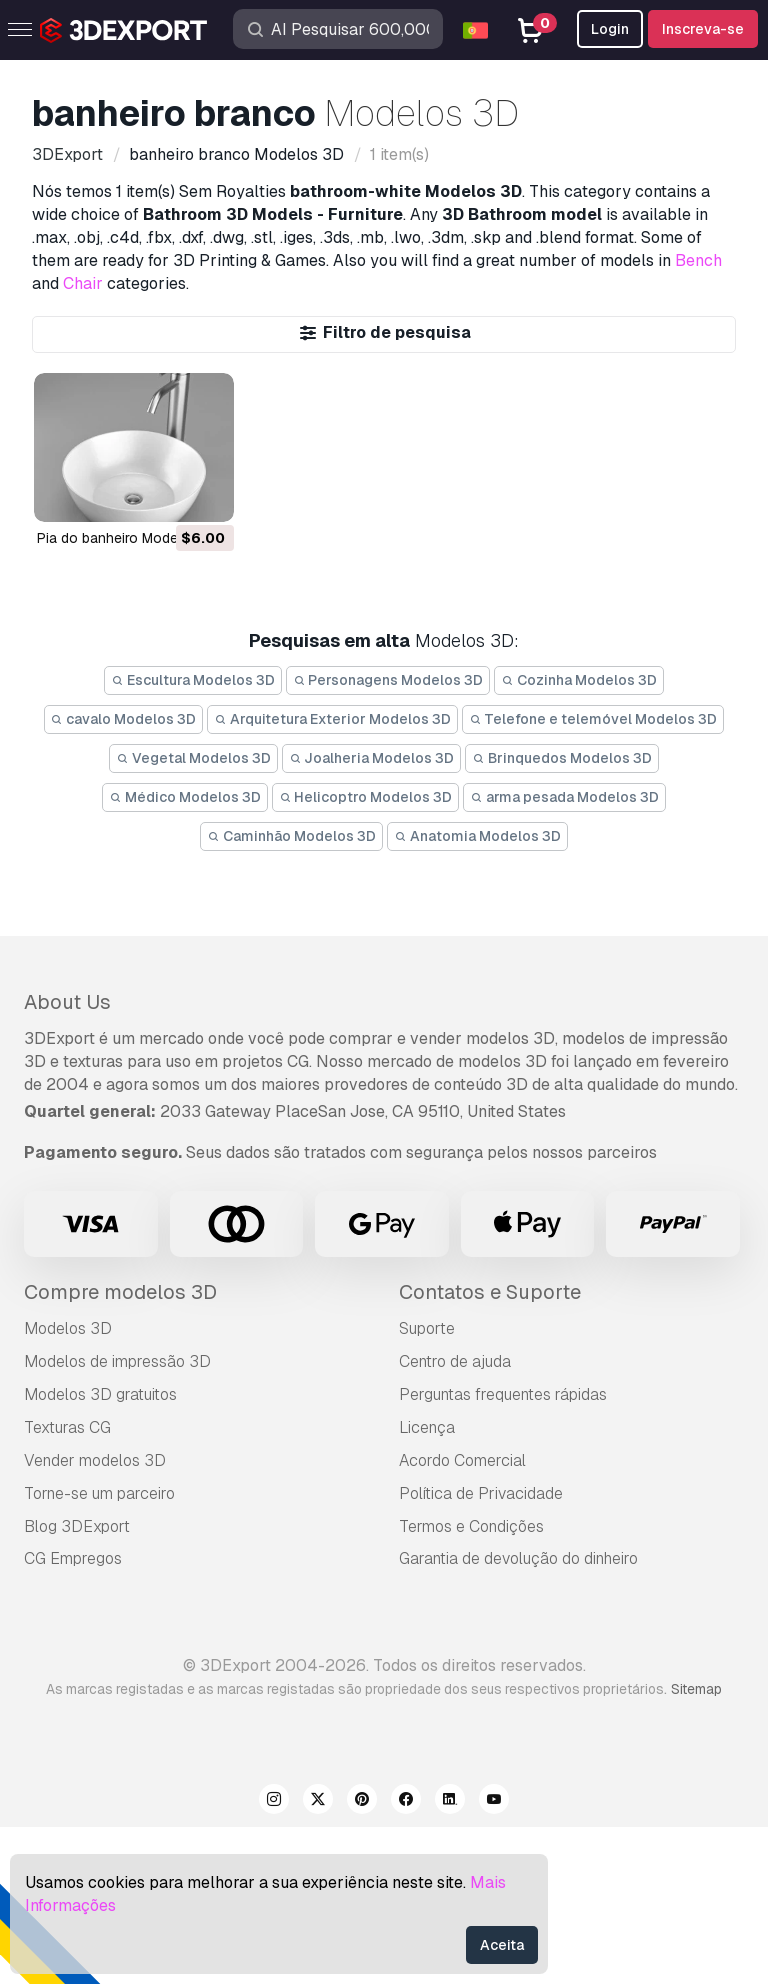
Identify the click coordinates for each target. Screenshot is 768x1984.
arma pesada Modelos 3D (564, 797)
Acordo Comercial (462, 1460)
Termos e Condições (471, 1526)
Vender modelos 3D (95, 1460)
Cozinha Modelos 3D (579, 680)
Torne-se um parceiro (99, 1493)
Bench (698, 260)
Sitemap (696, 1689)
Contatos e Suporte (490, 1292)
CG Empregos (73, 1558)
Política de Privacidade (481, 1493)
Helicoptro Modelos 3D (366, 797)
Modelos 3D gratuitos (100, 1394)
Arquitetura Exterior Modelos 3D (332, 719)
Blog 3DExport (77, 1526)
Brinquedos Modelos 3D (562, 758)
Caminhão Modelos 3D (291, 836)
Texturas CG (67, 1427)
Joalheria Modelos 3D (372, 758)
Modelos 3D (68, 1328)
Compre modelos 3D (120, 1292)
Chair (83, 283)
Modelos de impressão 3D (117, 1361)
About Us (67, 1002)
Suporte (427, 1328)
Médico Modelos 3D (185, 797)
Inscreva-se (703, 29)
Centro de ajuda (455, 1361)
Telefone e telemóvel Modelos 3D (593, 719)
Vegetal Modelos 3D (193, 758)
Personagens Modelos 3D (388, 680)
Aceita (502, 1945)
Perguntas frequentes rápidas (503, 1394)
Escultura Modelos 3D (193, 680)
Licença (427, 1427)
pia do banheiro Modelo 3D (124, 538)
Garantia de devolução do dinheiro (518, 1558)
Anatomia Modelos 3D (477, 836)
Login (610, 29)
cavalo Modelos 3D (124, 719)
